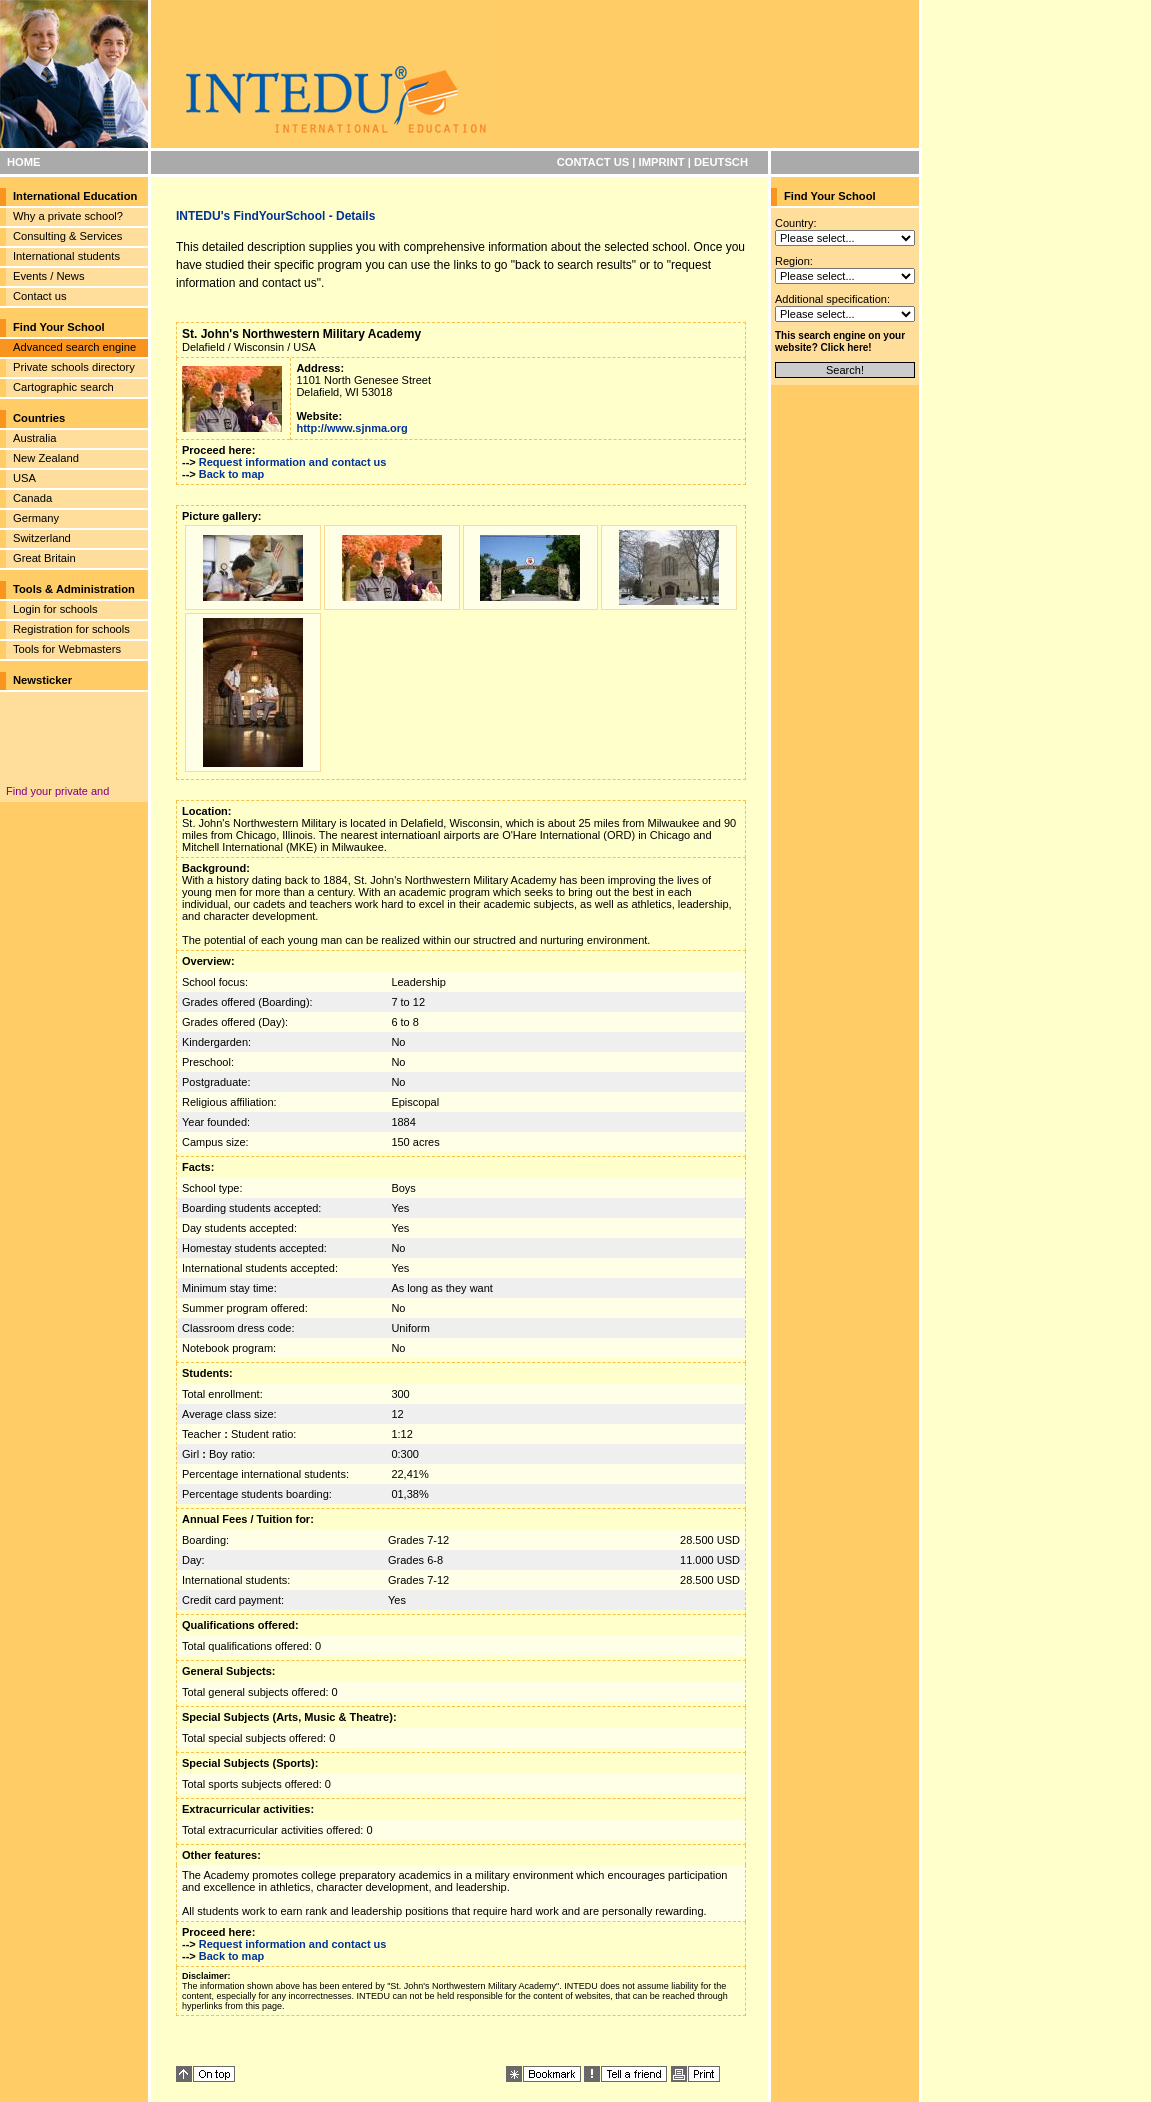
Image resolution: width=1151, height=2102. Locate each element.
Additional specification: (832, 299)
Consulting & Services (67, 236)
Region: (794, 261)
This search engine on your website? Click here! (840, 341)
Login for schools (55, 609)
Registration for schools (71, 629)
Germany (36, 518)
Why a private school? (68, 216)
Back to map (231, 474)
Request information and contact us (293, 462)
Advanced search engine (74, 347)
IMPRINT (662, 162)
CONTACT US (593, 162)
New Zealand (46, 458)
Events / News (49, 276)
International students (66, 256)
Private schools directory (74, 367)
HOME (24, 162)
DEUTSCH (721, 162)
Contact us (39, 296)
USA (24, 478)
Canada (32, 498)
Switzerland (42, 538)
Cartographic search (63, 387)
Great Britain (44, 558)
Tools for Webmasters (67, 649)
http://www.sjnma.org (351, 428)
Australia (35, 438)
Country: (796, 223)
